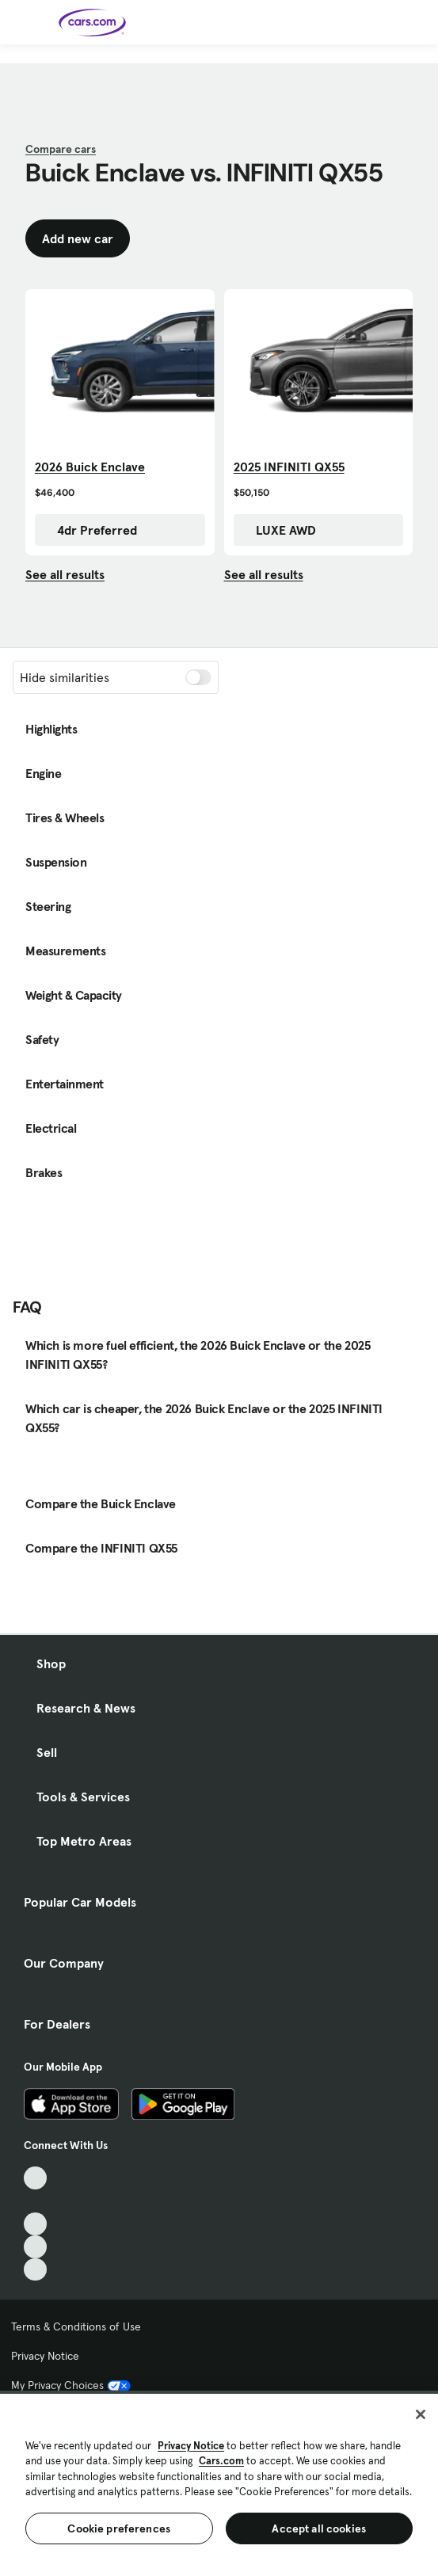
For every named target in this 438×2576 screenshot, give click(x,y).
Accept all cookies (319, 2528)
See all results (65, 574)
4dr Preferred (89, 530)
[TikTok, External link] (35, 2177)
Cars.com (221, 2460)
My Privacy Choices (71, 2385)
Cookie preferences (118, 2528)
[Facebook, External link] (35, 2200)
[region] (219, 2483)
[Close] (420, 2414)
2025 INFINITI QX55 (289, 466)
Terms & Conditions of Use (76, 2326)
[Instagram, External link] (35, 2246)
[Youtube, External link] (35, 2223)
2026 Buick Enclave (90, 466)
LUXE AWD (278, 530)
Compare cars (60, 149)
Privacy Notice (45, 2356)
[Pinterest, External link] (35, 2269)
